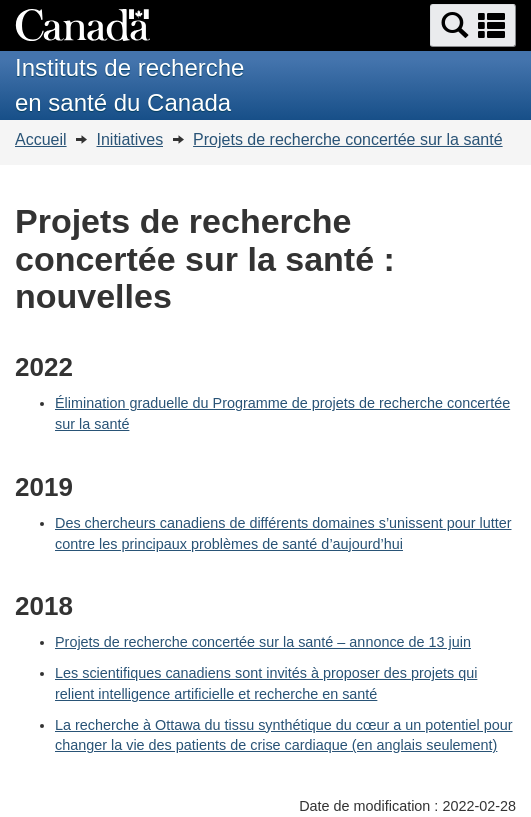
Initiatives (129, 139)
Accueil (41, 139)
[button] (473, 25)
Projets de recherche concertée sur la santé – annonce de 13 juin (263, 642)
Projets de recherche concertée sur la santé (348, 139)
